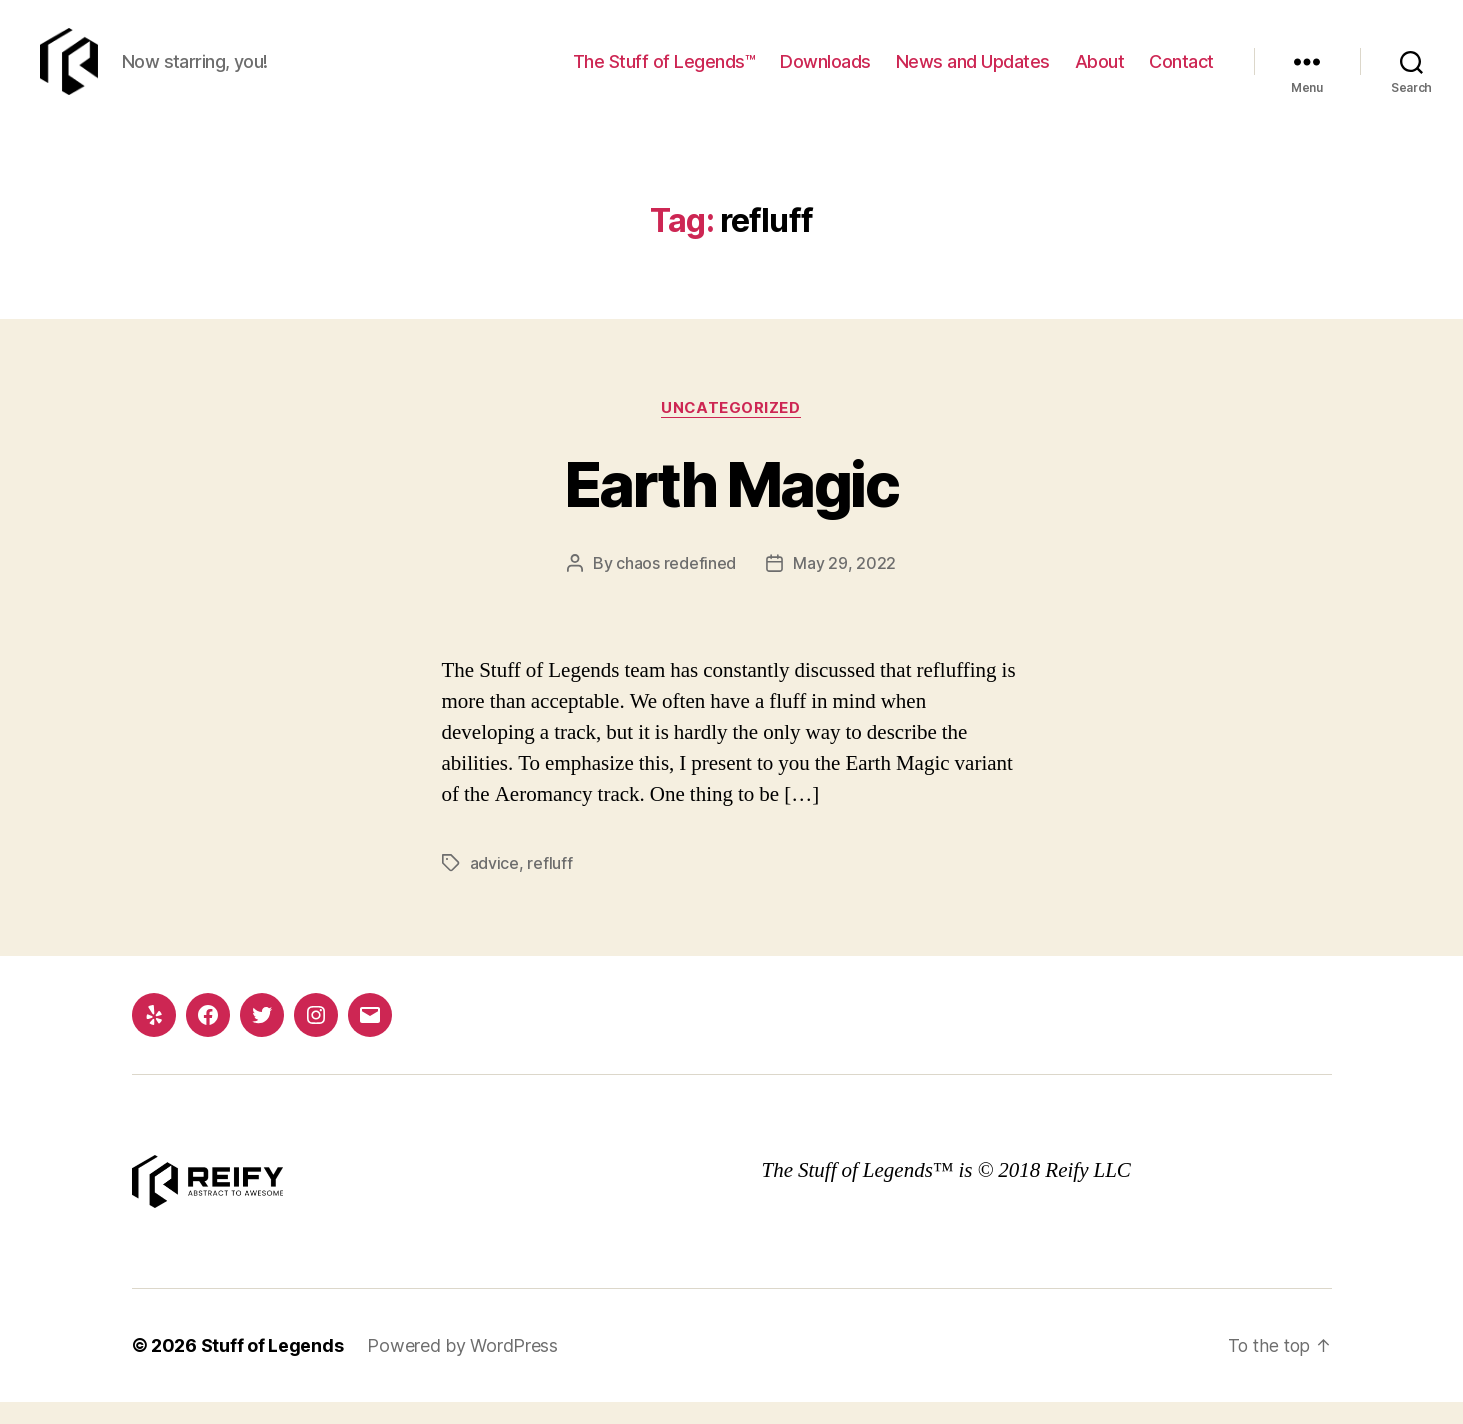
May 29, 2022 (844, 587)
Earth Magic (731, 507)
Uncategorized (731, 431)
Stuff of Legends (272, 1367)
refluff (549, 886)
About (1100, 72)
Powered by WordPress (462, 1367)
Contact (1181, 72)
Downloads (825, 72)
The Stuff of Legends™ (664, 72)
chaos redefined (676, 587)
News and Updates (973, 72)
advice (494, 886)
